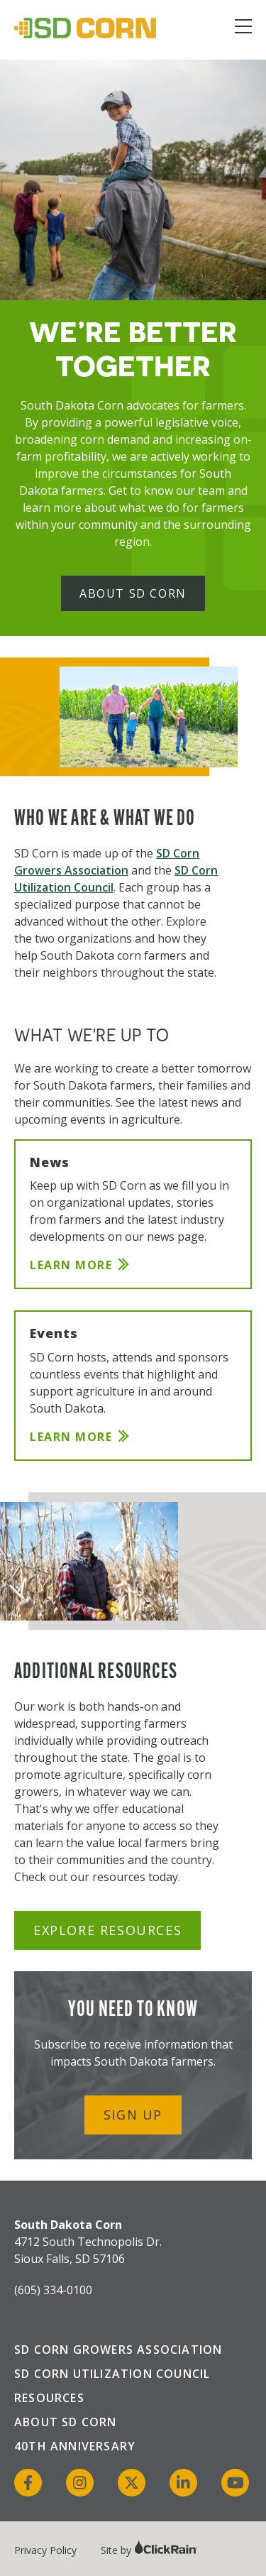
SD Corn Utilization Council (112, 2374)
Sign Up (133, 2114)
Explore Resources (107, 1930)
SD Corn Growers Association (118, 2349)
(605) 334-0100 (53, 2290)
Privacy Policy (45, 2550)
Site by (149, 2550)
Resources (49, 2398)
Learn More (71, 1264)
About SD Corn (133, 593)
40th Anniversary (74, 2446)
